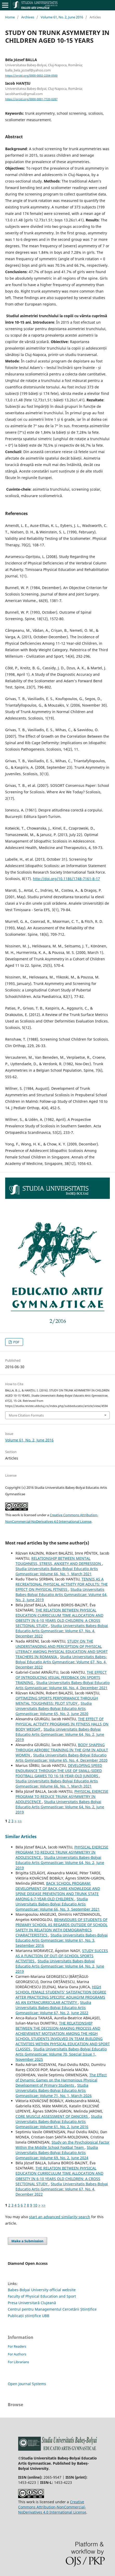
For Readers (17, 2346)
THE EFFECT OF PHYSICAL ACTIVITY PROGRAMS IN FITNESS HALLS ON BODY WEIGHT (62, 1724)
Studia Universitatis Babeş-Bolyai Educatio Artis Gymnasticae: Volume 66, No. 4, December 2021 (63, 1685)
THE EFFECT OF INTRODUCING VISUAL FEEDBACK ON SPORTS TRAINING (61, 1677)
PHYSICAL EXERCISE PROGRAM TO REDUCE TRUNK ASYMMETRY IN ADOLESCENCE (62, 1796)
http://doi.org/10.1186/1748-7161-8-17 (66, 878)
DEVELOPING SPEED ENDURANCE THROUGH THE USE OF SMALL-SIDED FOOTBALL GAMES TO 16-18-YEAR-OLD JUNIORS (59, 1770)
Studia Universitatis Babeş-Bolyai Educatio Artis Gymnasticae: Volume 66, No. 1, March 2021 (57, 1571)
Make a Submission (27, 2241)
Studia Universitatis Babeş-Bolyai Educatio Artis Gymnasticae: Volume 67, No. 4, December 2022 (62, 1630)
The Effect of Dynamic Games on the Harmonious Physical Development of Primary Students (61, 2080)
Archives (27, 17)
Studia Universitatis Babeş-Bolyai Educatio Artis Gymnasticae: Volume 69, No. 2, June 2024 (57, 2152)
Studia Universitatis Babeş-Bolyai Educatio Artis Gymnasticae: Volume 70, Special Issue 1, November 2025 (61, 2054)
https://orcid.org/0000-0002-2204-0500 (31, 75)
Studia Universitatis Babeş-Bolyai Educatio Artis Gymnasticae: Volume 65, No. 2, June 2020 (54, 1708)
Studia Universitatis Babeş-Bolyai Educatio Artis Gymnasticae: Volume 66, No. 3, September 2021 (58, 1904)
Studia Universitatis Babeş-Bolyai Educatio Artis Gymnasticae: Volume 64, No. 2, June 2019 (61, 1594)
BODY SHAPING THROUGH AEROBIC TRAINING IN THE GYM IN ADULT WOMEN (62, 1750)
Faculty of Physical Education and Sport (42, 2296)
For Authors (17, 2354)
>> (20, 1820)
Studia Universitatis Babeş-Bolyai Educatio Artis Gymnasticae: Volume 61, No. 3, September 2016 (62, 1940)
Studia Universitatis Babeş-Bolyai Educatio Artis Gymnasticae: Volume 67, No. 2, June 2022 (53, 2007)
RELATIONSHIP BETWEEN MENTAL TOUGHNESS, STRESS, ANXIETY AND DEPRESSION (59, 1561)
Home (10, 17)
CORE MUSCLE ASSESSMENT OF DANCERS (52, 2116)
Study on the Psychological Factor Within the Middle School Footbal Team (63, 2145)
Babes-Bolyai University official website (42, 2289)
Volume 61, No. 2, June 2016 (62, 17)
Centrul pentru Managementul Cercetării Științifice (52, 2309)
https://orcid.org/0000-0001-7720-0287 (31, 99)
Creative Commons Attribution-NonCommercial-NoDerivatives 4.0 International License (52, 2507)
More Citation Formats (26, 1415)
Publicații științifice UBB (28, 2315)
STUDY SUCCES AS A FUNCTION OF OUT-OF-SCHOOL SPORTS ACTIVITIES (62, 1955)
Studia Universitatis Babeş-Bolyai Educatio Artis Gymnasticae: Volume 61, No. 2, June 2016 (59, 2121)
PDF (15, 1342)
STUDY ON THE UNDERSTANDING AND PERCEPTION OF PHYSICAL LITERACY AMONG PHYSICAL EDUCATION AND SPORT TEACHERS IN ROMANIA (62, 1649)
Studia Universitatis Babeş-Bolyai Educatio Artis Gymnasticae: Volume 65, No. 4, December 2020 (61, 1758)
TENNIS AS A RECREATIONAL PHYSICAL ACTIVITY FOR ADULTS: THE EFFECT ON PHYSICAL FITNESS (62, 1584)
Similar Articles (21, 1836)
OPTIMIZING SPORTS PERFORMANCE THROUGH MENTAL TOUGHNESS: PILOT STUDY (57, 1701)
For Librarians (18, 2362)
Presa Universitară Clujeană (32, 2302)
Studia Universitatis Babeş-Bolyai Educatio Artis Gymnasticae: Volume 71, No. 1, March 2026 (54, 2090)
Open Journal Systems (27, 2383)
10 (35, 2205)
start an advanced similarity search (59, 2216)
